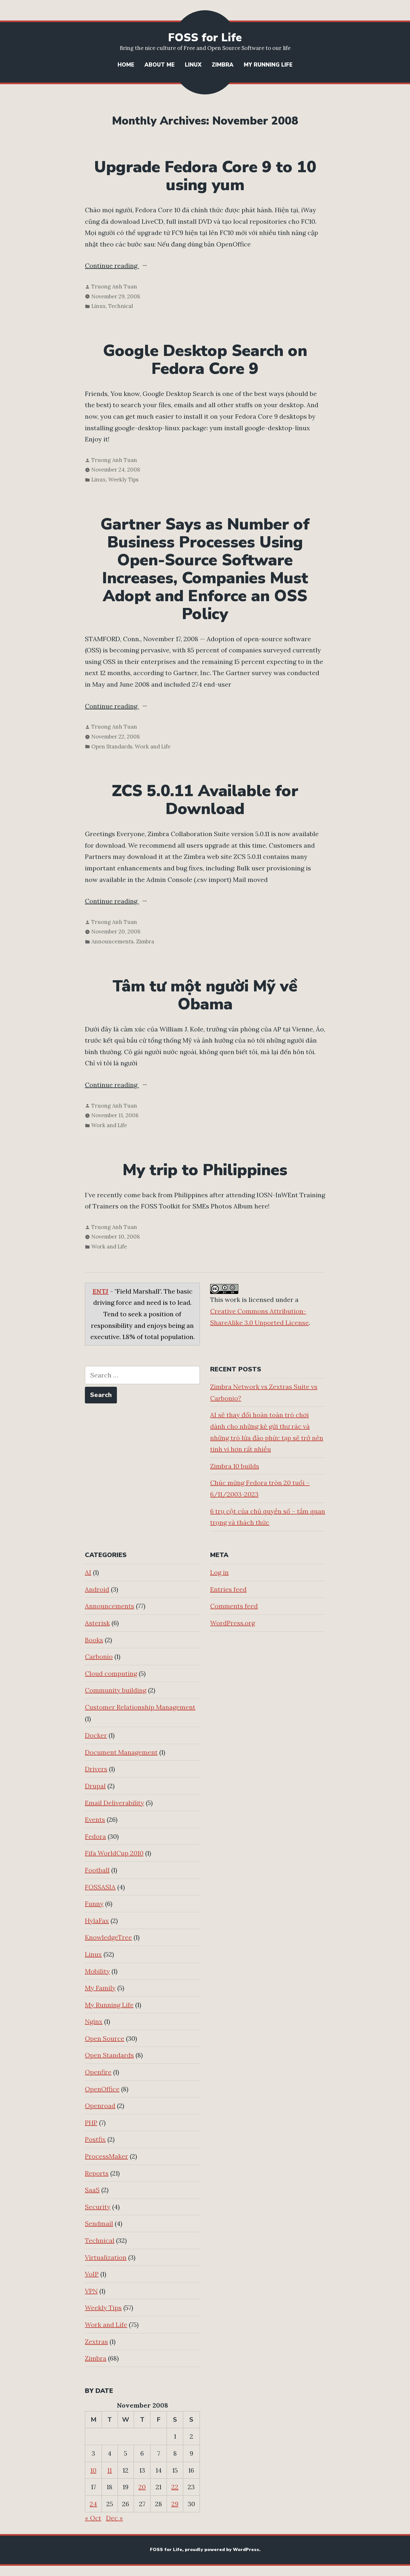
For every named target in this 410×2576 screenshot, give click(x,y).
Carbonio (99, 1656)
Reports (97, 2173)
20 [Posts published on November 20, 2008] (142, 2487)
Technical (120, 306)
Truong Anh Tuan (114, 286)
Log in (219, 1572)
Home (126, 65)
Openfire (98, 2072)
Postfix (95, 2139)
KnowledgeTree (108, 1937)
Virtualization (106, 2257)
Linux (193, 65)
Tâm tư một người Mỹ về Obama (205, 995)
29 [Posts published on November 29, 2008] (174, 2504)
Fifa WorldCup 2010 (114, 1853)
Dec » (114, 2518)
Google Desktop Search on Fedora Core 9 (205, 360)
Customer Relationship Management (140, 1707)
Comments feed (234, 1606)
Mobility (97, 1971)
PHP (91, 2123)
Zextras (96, 2342)
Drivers (96, 1769)
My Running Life (268, 65)
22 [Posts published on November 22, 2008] (174, 2487)
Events (95, 1819)
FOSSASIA (100, 1887)
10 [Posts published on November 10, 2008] (93, 2470)
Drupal (95, 1786)
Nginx (93, 2021)
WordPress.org (232, 1623)
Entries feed (228, 1589)
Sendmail (99, 2223)
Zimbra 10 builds (234, 1466)
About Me (159, 65)
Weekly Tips (123, 479)
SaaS (92, 2190)
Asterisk (97, 1623)
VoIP (92, 2274)
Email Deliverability (114, 1803)
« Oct (93, 2518)
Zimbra (223, 65)
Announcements (112, 941)
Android (97, 1589)
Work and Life (152, 746)
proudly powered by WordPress (222, 2550)
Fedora (95, 1836)
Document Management (121, 1752)
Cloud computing (111, 1673)
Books (94, 1640)
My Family (100, 1988)
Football (97, 1870)
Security (98, 2207)
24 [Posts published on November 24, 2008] (93, 2504)
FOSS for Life (205, 37)
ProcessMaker (106, 2156)
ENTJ (101, 1291)
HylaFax (97, 1921)
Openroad (100, 2106)
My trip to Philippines (205, 1170)
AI (88, 1572)
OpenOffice (102, 2089)
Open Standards (111, 746)
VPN (91, 2291)
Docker (96, 1735)
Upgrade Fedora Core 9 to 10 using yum (205, 176)
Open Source (104, 2038)
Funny (94, 1904)
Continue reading (126, 265)
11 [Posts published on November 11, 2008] (109, 2470)
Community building (115, 1690)
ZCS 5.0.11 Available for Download (205, 800)
